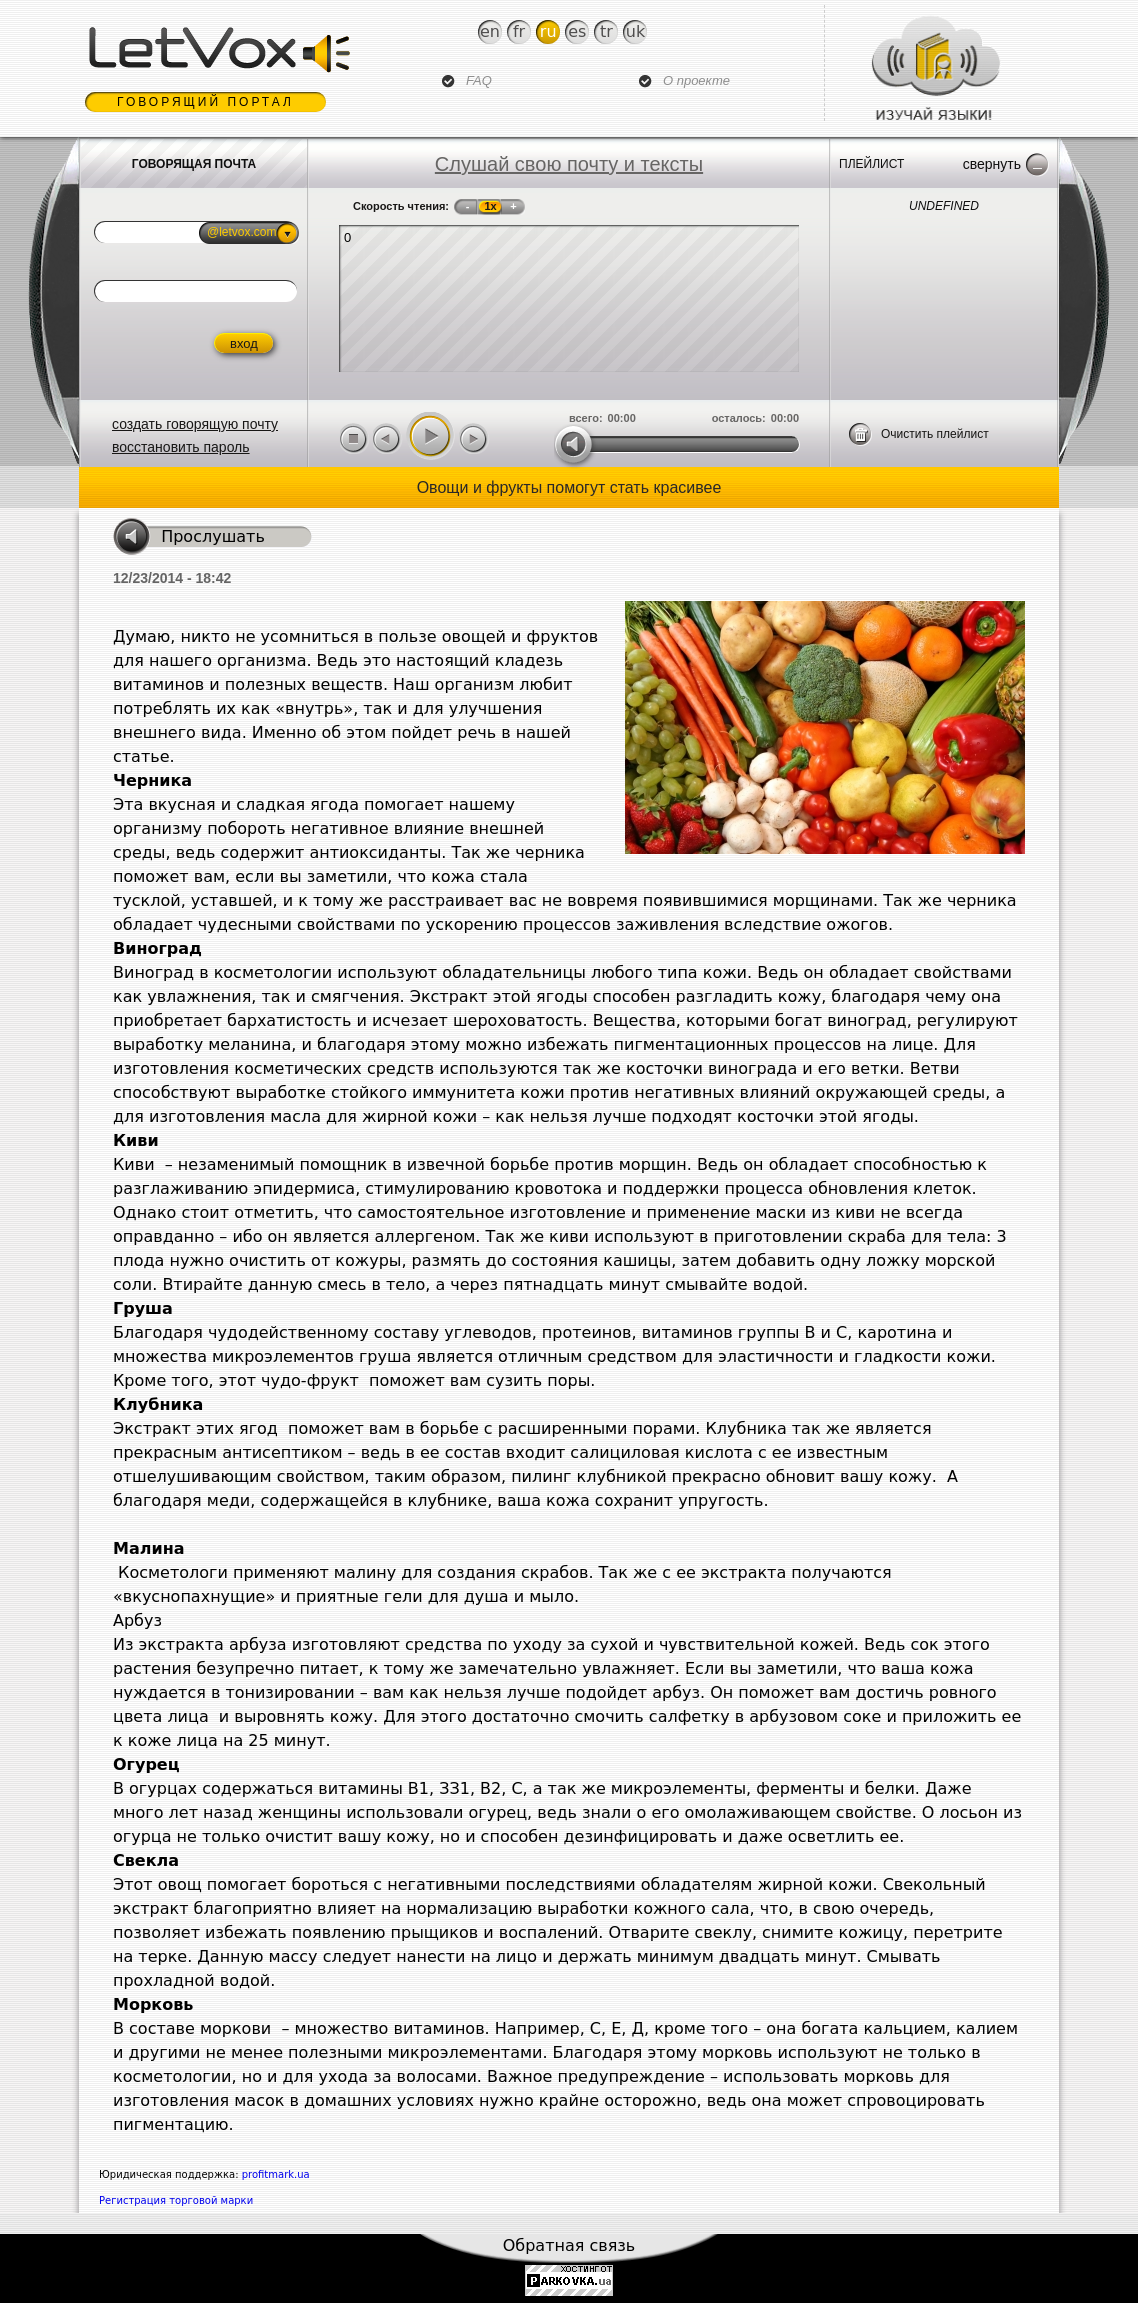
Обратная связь (569, 2245)
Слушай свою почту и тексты (569, 164)
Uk (635, 31)
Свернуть (992, 164)
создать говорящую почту (195, 424)
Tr (606, 31)
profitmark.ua (276, 2174)
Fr (519, 31)
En (490, 31)
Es (577, 31)
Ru (548, 31)
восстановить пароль (181, 447)
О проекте (696, 80)
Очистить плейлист (935, 434)
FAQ (479, 80)
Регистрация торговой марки (176, 2200)
